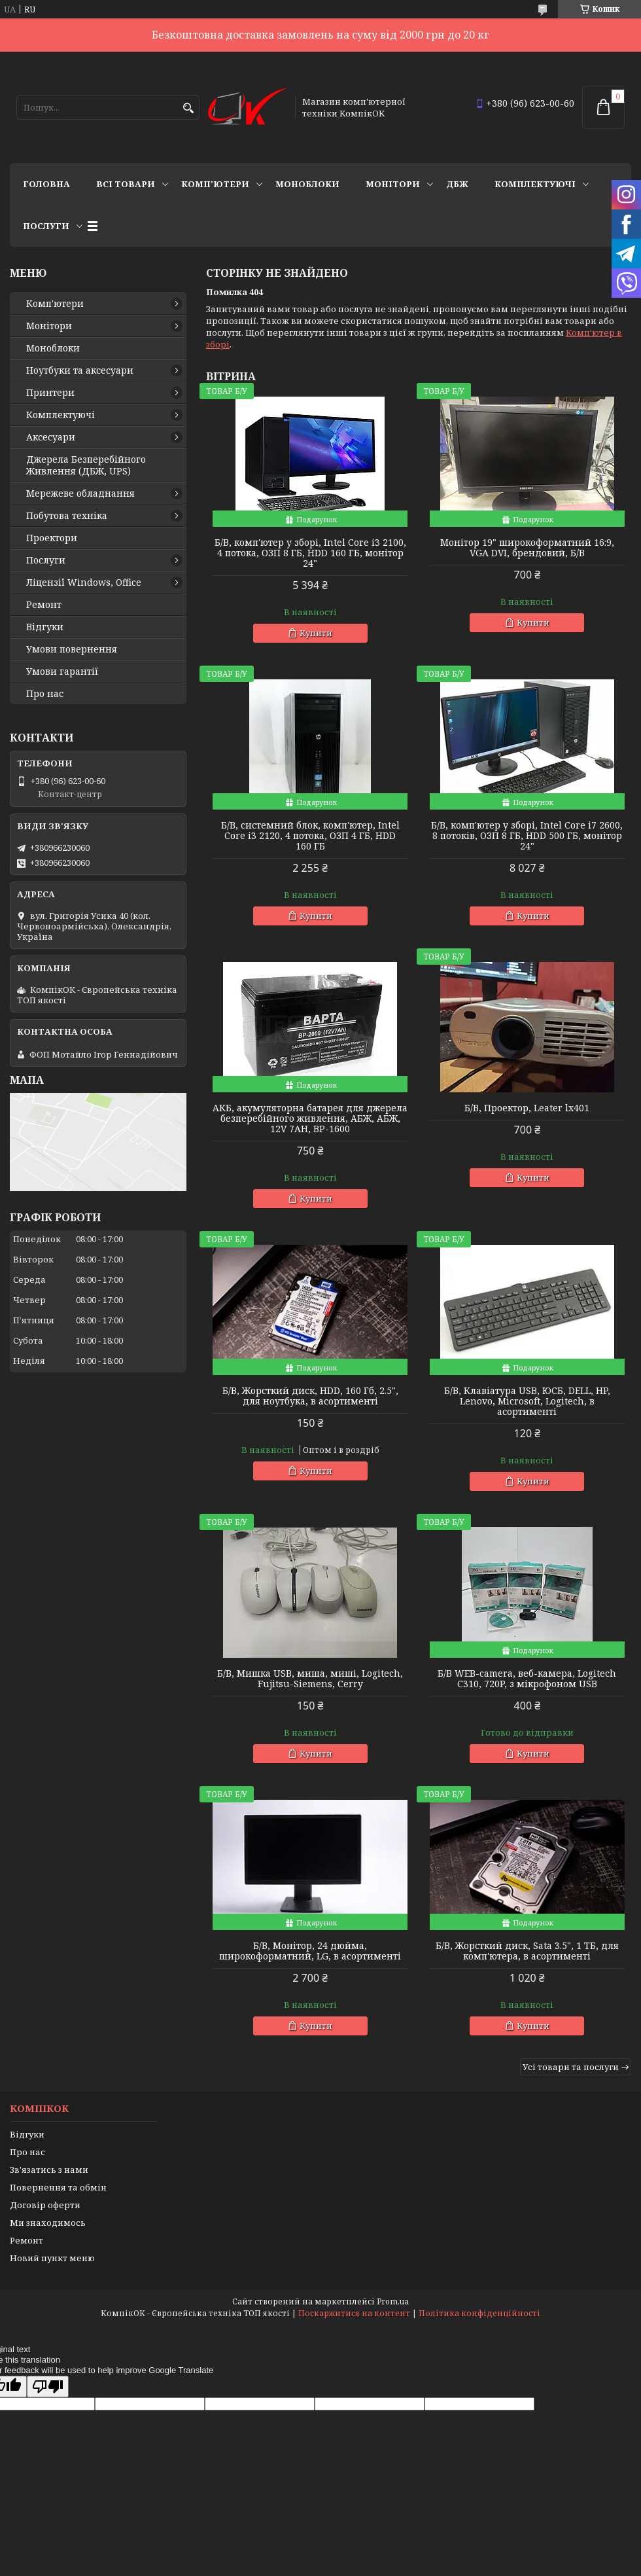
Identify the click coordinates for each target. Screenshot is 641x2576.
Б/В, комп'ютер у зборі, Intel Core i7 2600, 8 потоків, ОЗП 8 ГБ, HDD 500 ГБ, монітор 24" (527, 835)
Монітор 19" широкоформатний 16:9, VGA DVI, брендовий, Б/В (527, 547)
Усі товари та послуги (571, 2067)
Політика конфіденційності (479, 2313)
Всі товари (125, 184)
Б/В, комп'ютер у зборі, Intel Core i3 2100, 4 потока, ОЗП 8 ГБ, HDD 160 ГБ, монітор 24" (310, 553)
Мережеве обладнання (80, 493)
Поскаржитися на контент (354, 2313)
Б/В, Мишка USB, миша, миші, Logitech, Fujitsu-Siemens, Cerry (310, 1678)
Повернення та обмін (58, 2187)
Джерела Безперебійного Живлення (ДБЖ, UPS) (86, 465)
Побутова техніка (66, 516)
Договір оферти (45, 2205)
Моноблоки (307, 184)
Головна (46, 184)
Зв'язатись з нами (49, 2169)
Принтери (50, 393)
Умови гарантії (62, 671)
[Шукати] (188, 108)
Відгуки (44, 627)
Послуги (46, 226)
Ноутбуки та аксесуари (79, 370)
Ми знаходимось (48, 2222)
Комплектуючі (535, 184)
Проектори (51, 538)
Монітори (393, 184)
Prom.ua (393, 2301)
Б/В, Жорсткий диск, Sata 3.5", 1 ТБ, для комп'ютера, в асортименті (527, 1951)
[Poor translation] (48, 2386)
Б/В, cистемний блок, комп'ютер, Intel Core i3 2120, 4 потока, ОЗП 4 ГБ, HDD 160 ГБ (310, 835)
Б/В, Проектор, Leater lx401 (526, 1108)
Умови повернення (71, 649)
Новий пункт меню (52, 2258)
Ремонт (43, 605)
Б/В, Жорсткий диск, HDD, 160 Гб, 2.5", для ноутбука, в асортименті (310, 1396)
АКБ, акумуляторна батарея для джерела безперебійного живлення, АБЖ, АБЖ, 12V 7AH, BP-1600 (310, 1118)
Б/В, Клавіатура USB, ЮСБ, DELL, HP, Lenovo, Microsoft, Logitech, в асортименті (527, 1401)
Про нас (44, 694)
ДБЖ (457, 184)
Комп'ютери (215, 184)
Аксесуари (50, 437)
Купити (316, 633)
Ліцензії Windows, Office (83, 582)
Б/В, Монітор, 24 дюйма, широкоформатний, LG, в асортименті (310, 1951)
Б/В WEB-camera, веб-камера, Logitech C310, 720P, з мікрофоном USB (527, 1678)
